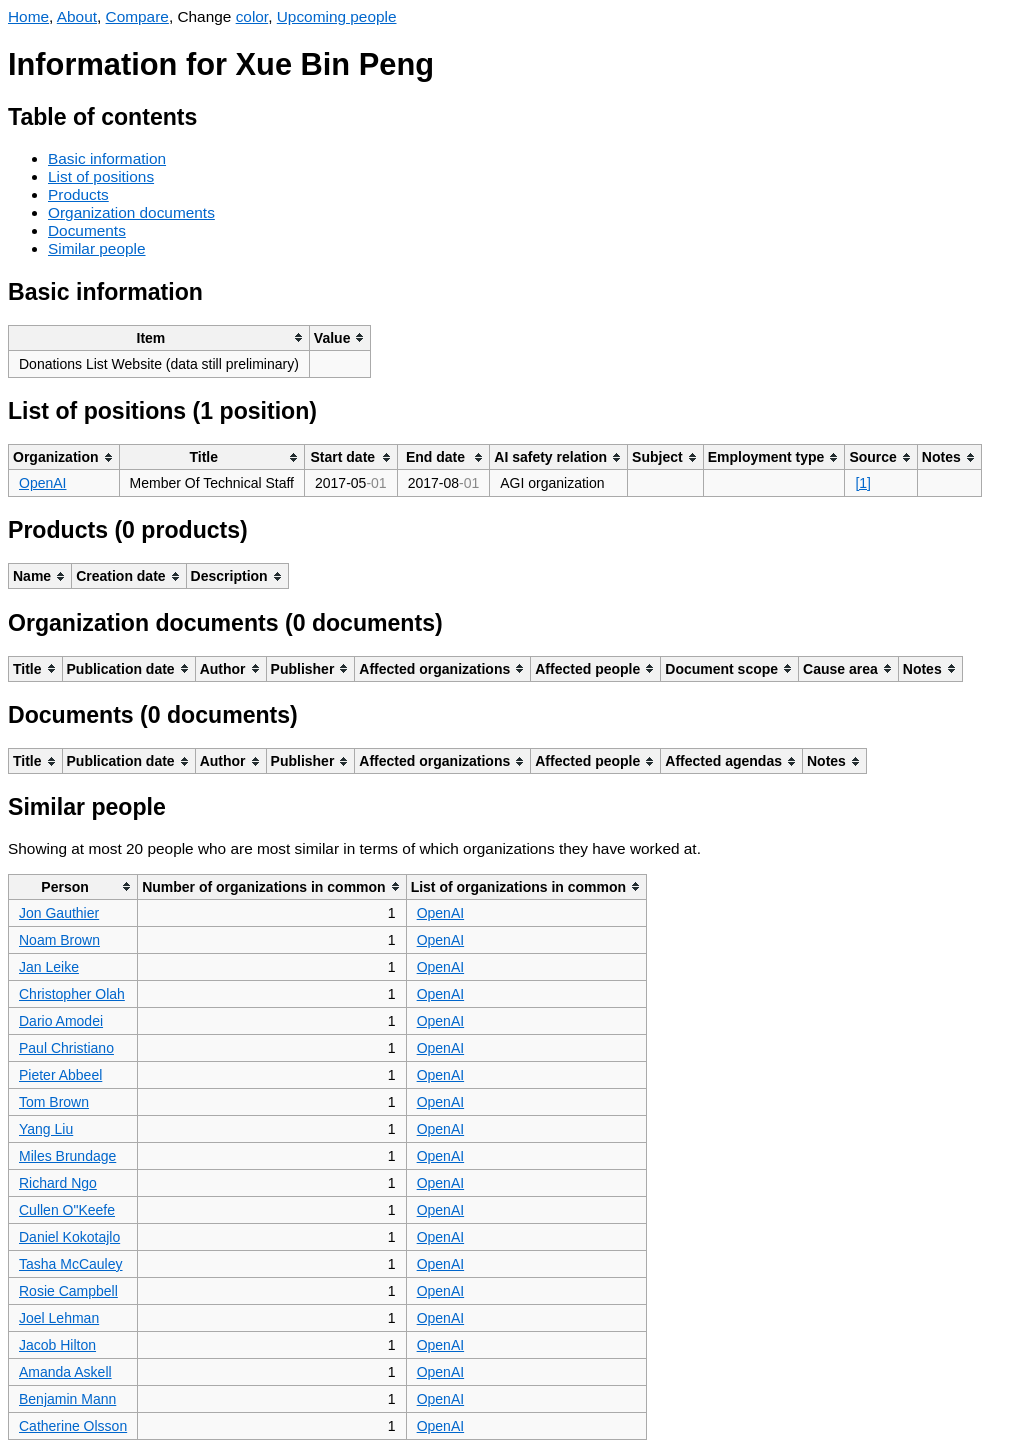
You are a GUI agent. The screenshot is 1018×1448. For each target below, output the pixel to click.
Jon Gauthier (59, 913)
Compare (137, 16)
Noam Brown (59, 940)
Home (28, 16)
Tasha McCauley (71, 1264)
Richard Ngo (58, 1183)
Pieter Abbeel (60, 1075)
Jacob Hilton (57, 1345)
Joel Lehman (59, 1318)
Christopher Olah (72, 994)
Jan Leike (49, 967)
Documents (87, 230)
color (252, 16)
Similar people (97, 248)
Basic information (107, 158)
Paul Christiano (66, 1048)
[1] (863, 483)
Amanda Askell (65, 1372)
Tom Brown (54, 1102)
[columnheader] (159, 337)
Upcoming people (337, 16)
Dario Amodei (61, 1021)
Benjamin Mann (67, 1399)
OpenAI (42, 483)
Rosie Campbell (68, 1291)
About (77, 16)
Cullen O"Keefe (67, 1210)
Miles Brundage (67, 1156)
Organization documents (131, 212)
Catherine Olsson (73, 1426)
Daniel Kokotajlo (69, 1237)
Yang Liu (46, 1129)
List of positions (101, 176)
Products (78, 194)
